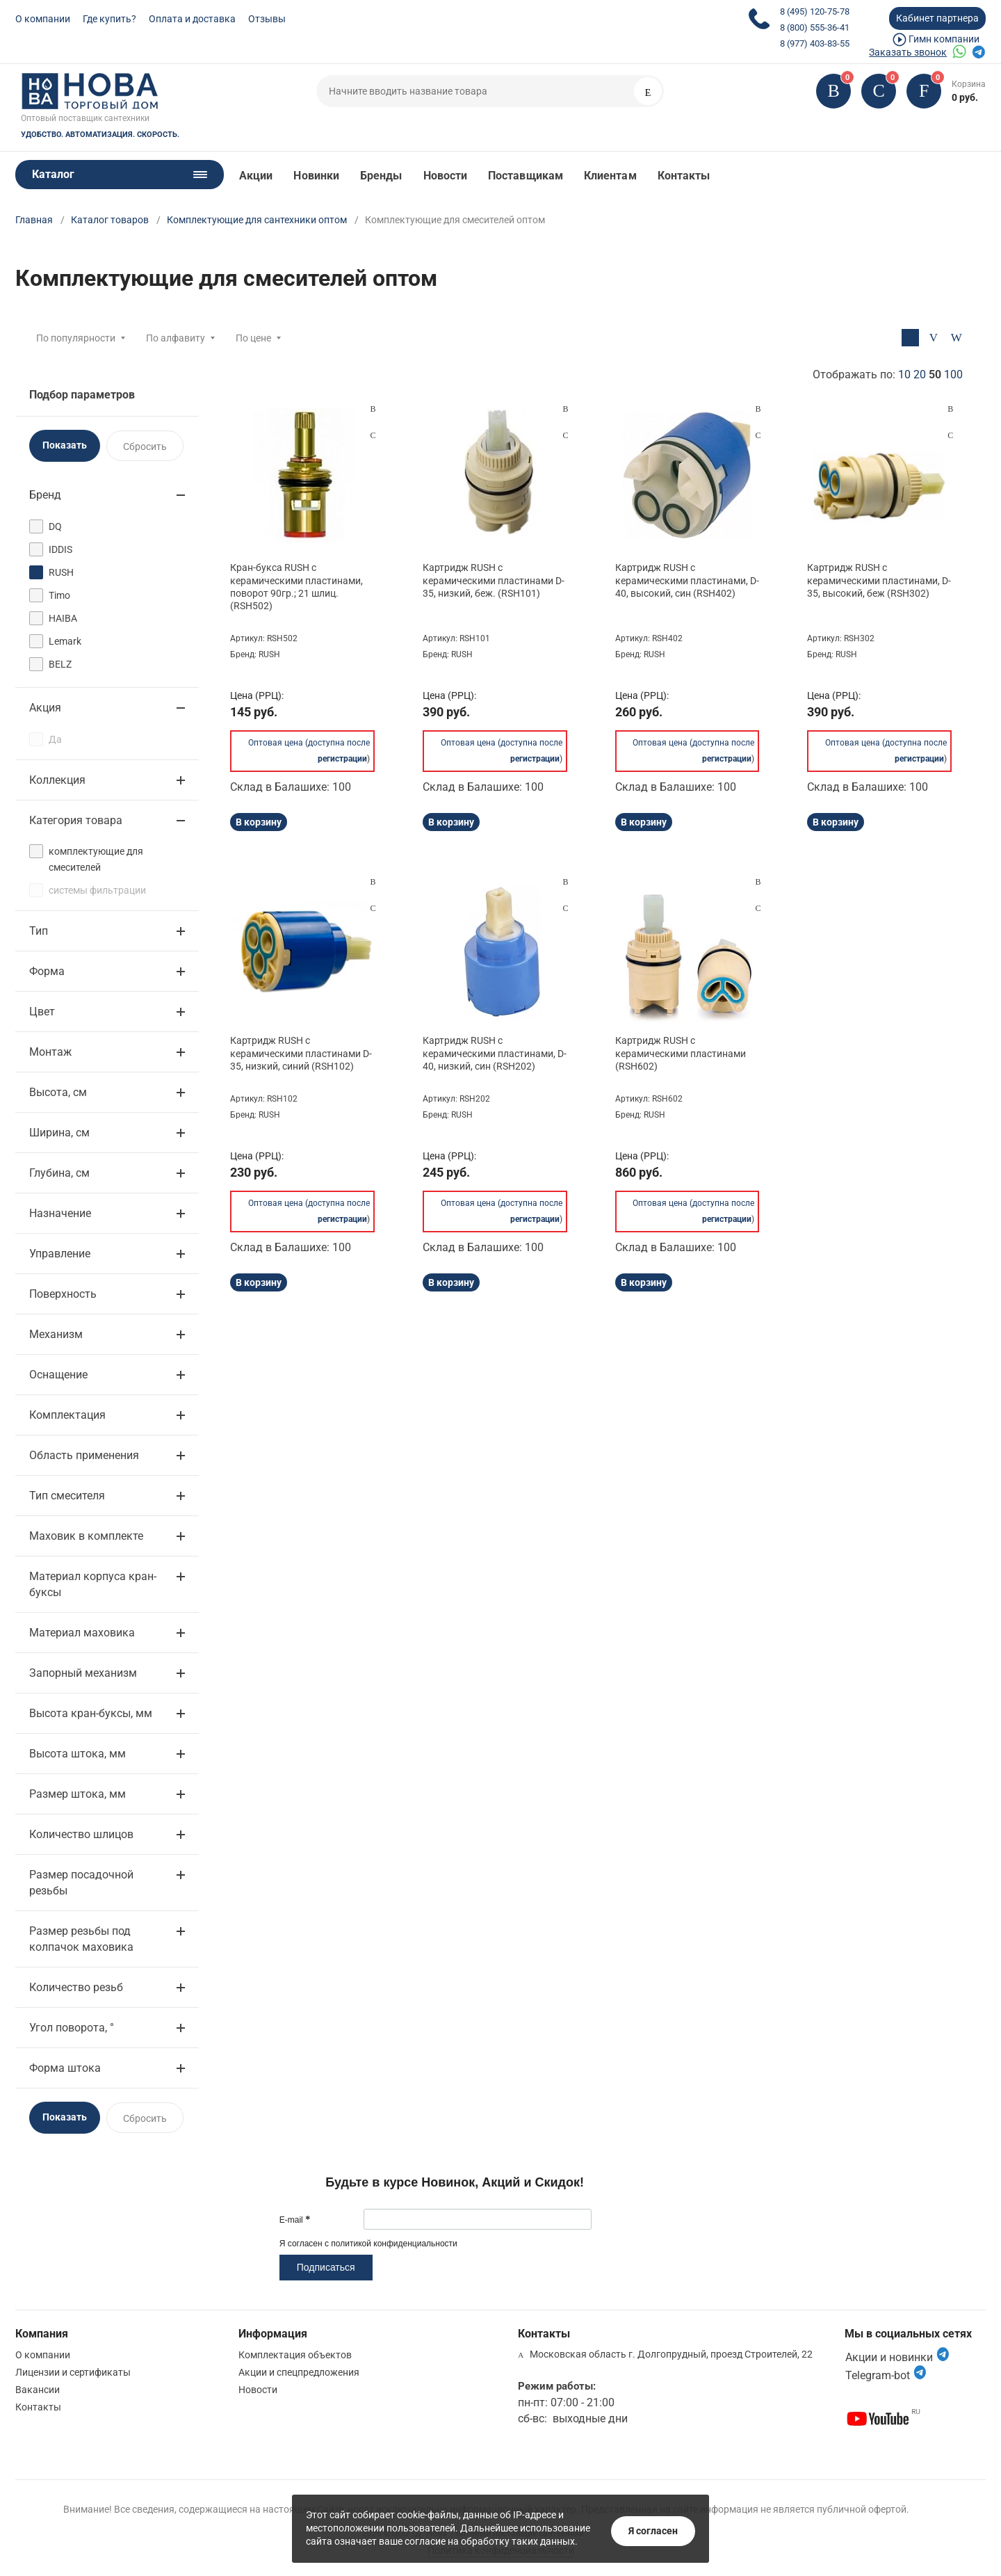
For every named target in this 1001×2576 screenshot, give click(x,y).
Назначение (60, 1213)
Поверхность (63, 1294)
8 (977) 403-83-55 (814, 43)
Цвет (42, 1011)
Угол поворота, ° (71, 2027)
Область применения (84, 1455)
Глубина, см (59, 1173)
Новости (445, 175)
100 (953, 374)
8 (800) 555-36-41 (814, 27)
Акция (45, 707)
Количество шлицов (81, 1834)
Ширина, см (59, 1132)
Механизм (56, 1334)
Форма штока (65, 2068)
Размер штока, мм (77, 1794)
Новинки (316, 175)
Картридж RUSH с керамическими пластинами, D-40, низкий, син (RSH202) (495, 1053)
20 (919, 374)
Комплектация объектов (295, 2354)
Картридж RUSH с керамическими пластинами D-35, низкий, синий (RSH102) (301, 1053)
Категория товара (75, 820)
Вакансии (37, 2389)
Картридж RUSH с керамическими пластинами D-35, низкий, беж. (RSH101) (493, 580)
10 (904, 374)
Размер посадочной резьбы (81, 1882)
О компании (42, 18)
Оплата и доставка (192, 18)
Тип (38, 930)
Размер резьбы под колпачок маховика (81, 1939)
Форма (47, 971)
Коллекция (57, 780)
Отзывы (267, 18)
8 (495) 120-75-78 (814, 11)
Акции (255, 175)
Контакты (684, 175)
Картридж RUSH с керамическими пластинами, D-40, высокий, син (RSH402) (687, 580)
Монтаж (50, 1051)
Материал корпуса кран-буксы (92, 1584)
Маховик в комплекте (86, 1536)
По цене (253, 338)
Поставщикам (525, 175)
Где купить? (109, 18)
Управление (59, 1253)
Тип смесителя (67, 1495)
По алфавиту (175, 338)
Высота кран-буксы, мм (90, 1713)
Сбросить (145, 446)
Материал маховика (82, 1632)
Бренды (381, 175)
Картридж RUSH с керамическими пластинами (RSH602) (680, 1053)
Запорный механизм (83, 1673)
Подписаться (326, 2267)
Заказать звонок (908, 52)
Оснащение (58, 1374)
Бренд (45, 494)
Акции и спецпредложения (298, 2372)
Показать (64, 445)
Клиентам (610, 175)
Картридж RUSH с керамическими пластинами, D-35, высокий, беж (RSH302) (879, 580)
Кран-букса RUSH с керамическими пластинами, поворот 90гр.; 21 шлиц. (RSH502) (296, 586)
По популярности (75, 338)
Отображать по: (888, 374)
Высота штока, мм (77, 1753)
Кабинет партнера (937, 18)
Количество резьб (76, 1987)
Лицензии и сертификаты (73, 2372)
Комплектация (67, 1415)
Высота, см (58, 1092)
